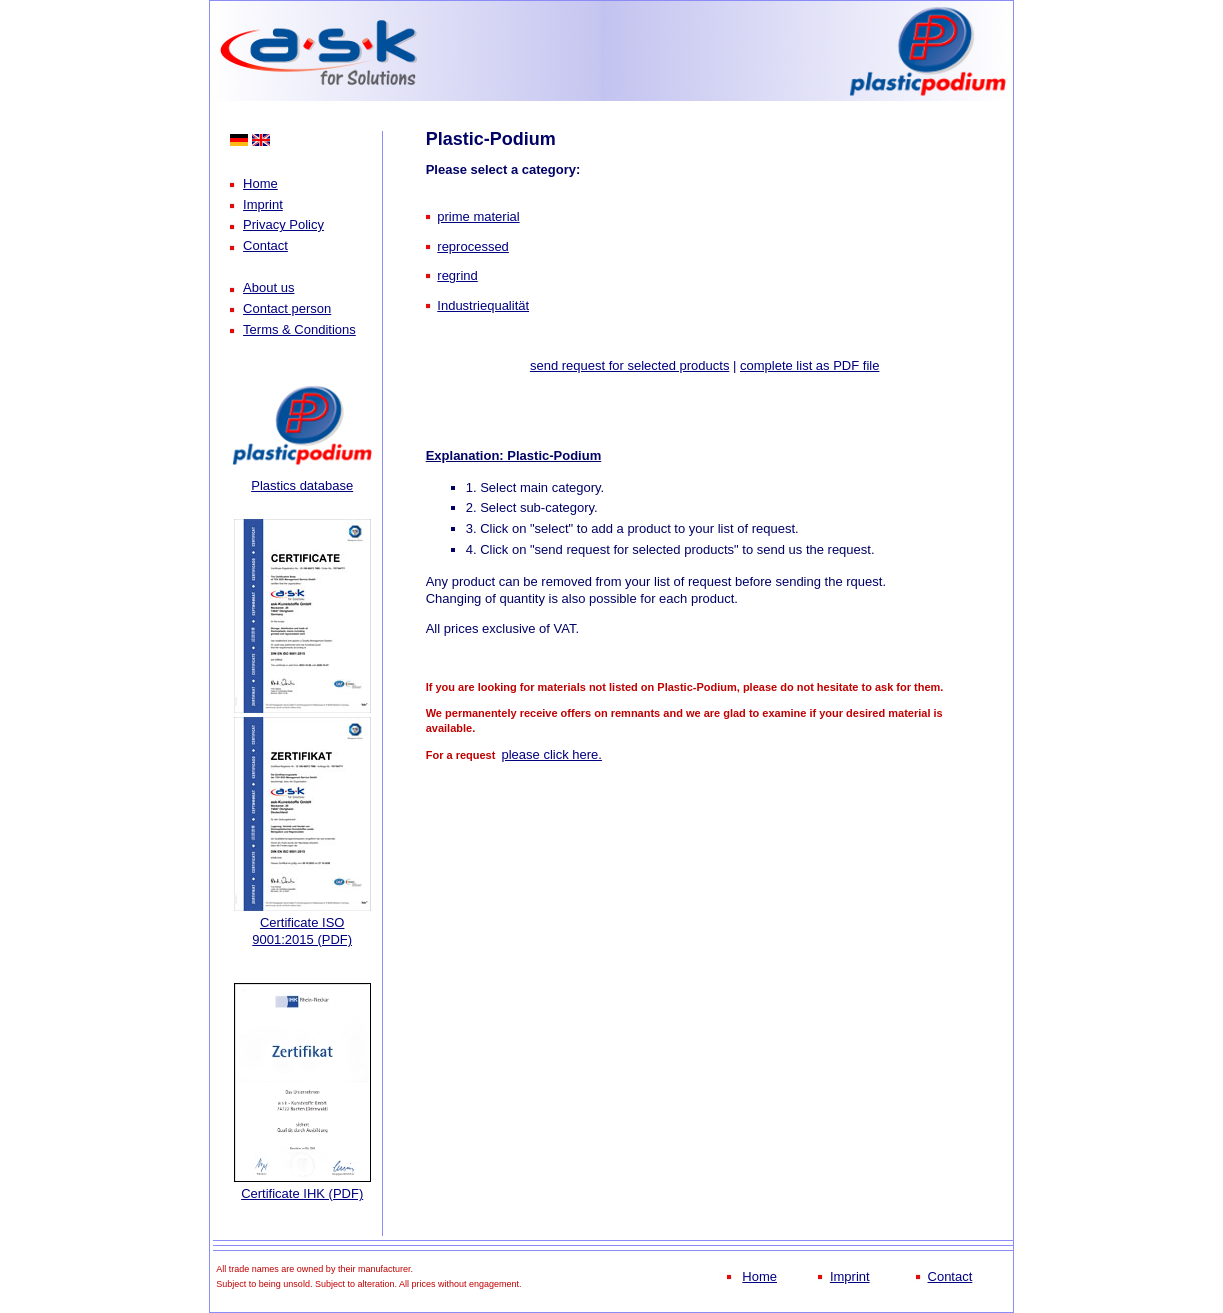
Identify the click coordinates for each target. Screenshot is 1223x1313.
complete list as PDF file (809, 365)
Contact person (287, 308)
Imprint (263, 204)
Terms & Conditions (299, 329)
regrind (457, 275)
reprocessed (473, 246)
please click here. (551, 754)
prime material (478, 216)
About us (268, 287)
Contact (265, 245)
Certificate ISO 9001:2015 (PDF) (302, 931)
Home (260, 183)
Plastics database (302, 485)
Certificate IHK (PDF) (302, 1193)
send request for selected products (629, 365)
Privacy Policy (283, 224)
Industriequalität (483, 305)
